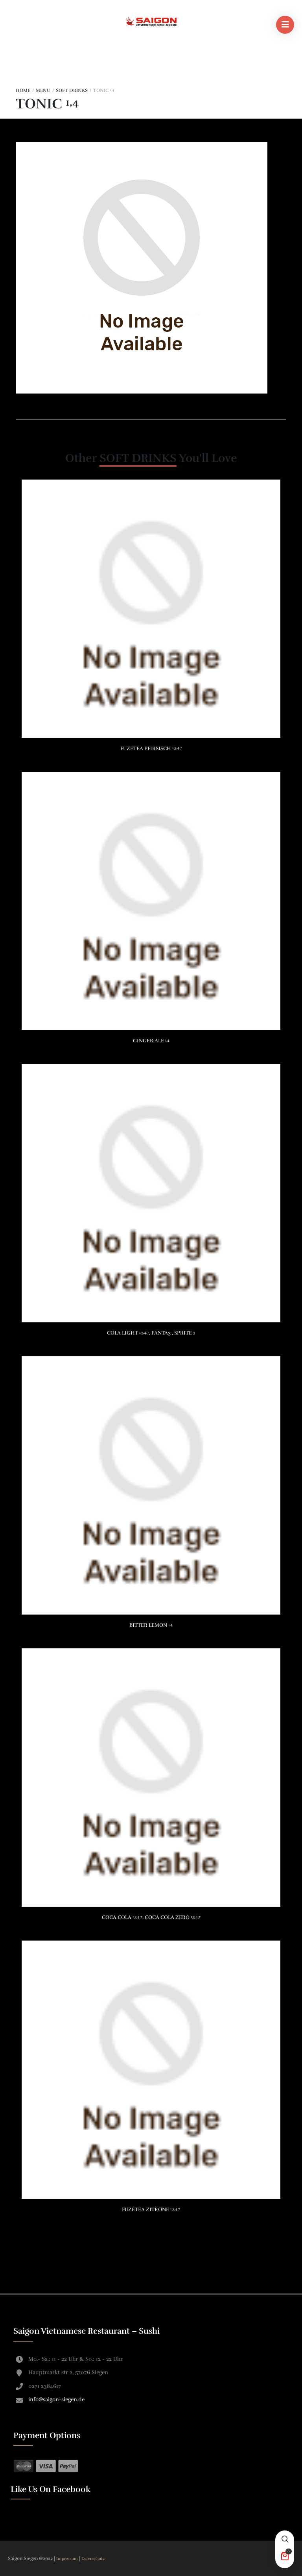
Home (23, 90)
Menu (43, 90)
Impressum (67, 2558)
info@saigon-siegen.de (56, 2399)
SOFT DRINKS (72, 90)
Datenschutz (93, 2558)
